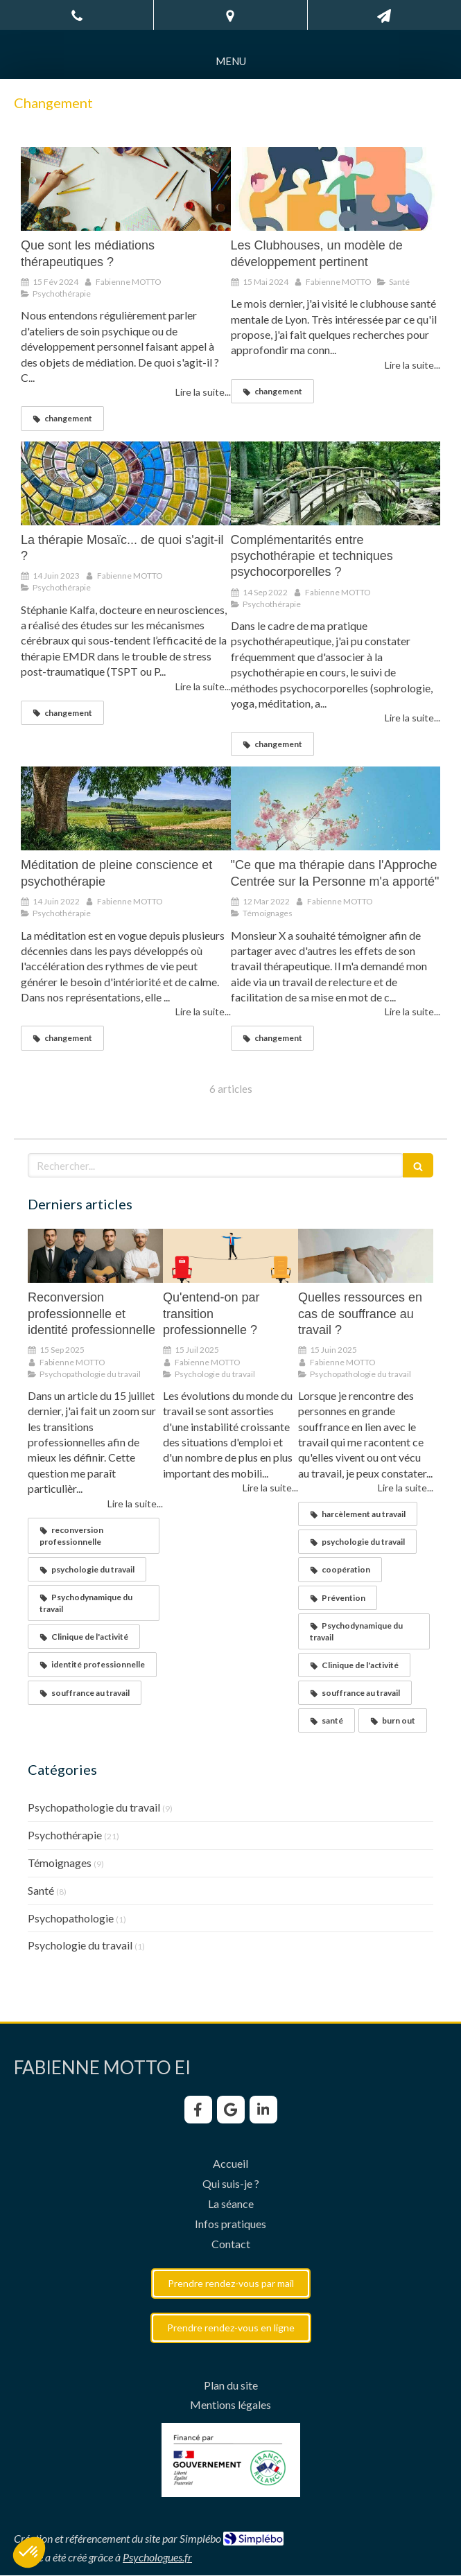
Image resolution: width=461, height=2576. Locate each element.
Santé (41, 1890)
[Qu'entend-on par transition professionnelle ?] (230, 1256)
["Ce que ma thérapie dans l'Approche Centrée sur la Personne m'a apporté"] (336, 808)
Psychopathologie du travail (94, 1807)
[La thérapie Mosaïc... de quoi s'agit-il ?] (126, 483)
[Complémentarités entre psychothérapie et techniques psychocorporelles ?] (336, 483)
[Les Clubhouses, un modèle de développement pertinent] (336, 189)
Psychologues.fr (157, 2557)
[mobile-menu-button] (231, 61)
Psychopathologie (71, 1918)
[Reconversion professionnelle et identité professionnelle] (95, 1256)
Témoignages (60, 1862)
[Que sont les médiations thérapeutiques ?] (126, 189)
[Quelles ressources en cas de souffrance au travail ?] (365, 1256)
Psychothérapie (65, 1834)
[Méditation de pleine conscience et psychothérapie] (126, 808)
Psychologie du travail (80, 1945)
